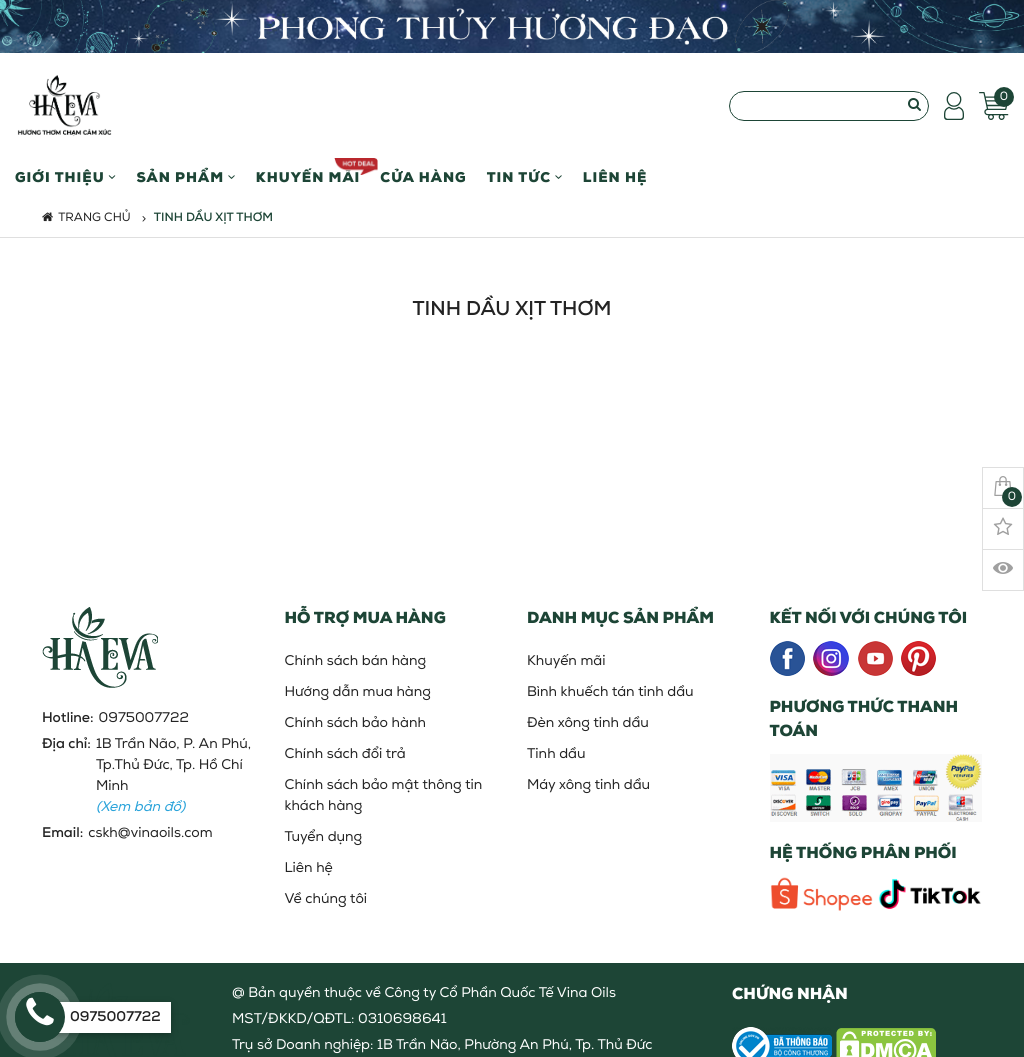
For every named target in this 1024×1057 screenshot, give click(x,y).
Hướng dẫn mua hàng (358, 692)
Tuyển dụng (324, 837)
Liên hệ (615, 178)
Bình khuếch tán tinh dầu (610, 692)
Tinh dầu (556, 754)
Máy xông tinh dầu (588, 785)
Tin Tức (525, 178)
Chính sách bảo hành (355, 723)
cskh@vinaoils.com (150, 833)
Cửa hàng (423, 178)
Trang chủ (86, 218)
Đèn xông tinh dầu (588, 723)
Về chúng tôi (326, 899)
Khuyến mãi (308, 172)
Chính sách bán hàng (356, 661)
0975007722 (144, 718)
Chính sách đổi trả (345, 754)
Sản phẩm (185, 178)
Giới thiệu (65, 178)
